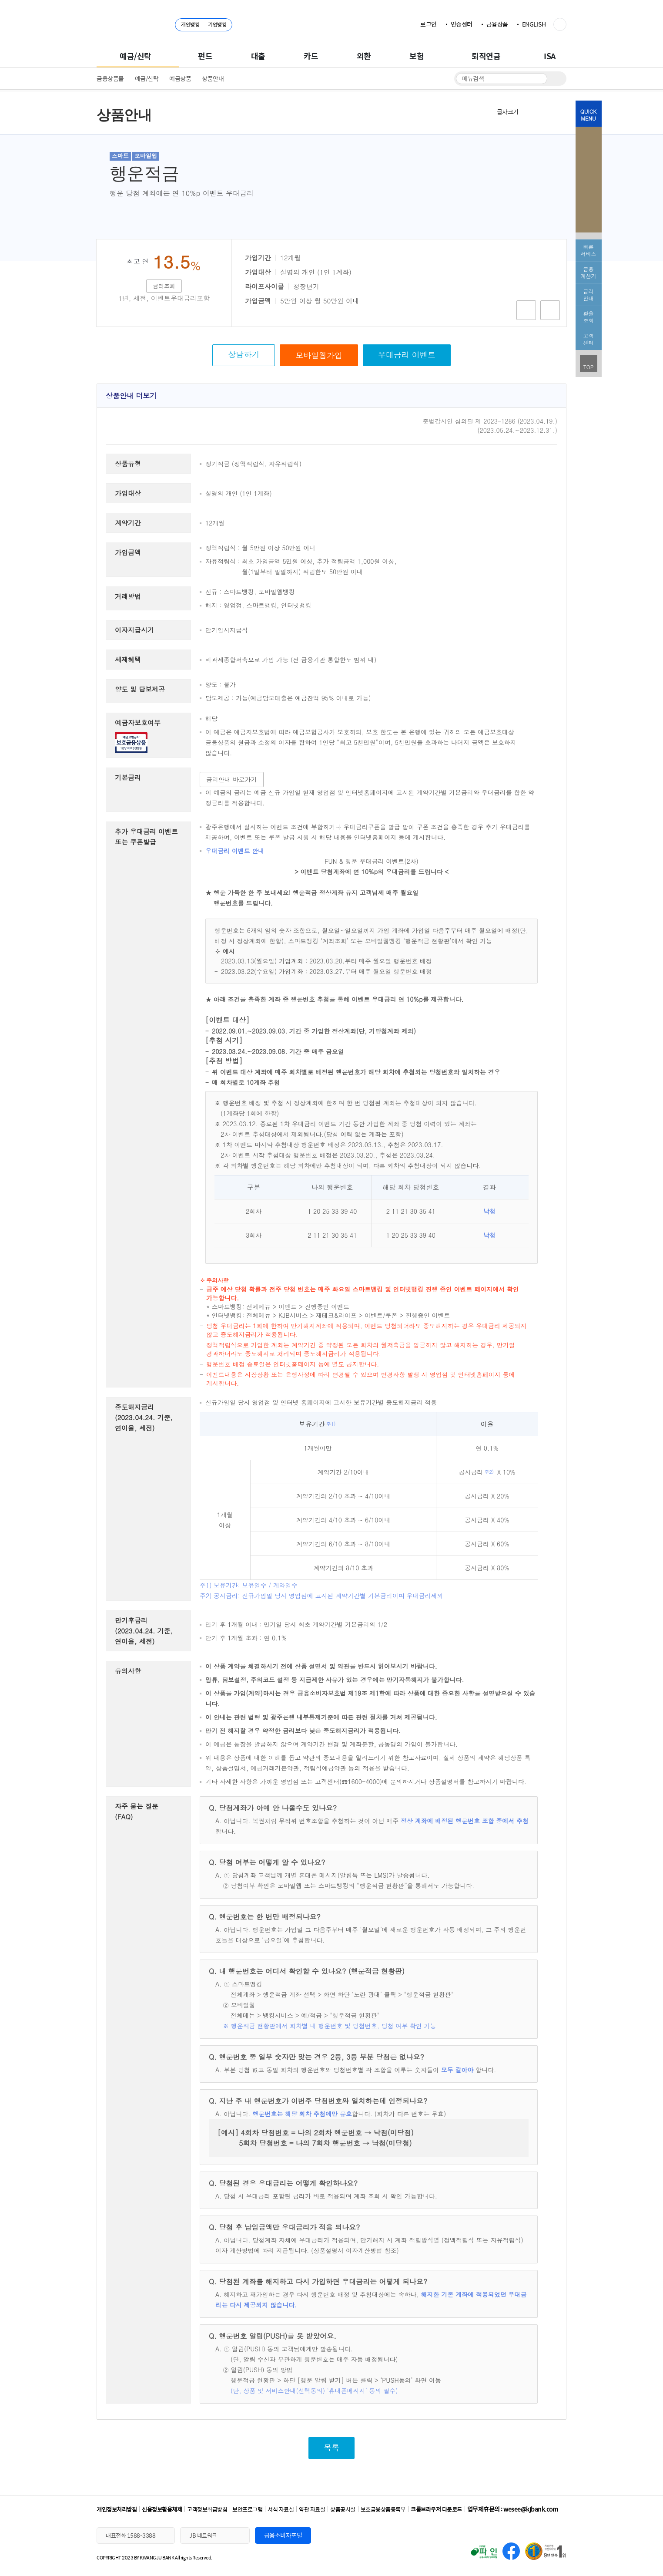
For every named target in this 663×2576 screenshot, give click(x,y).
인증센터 (461, 24)
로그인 (428, 24)
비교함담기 (550, 310)
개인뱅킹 (190, 24)
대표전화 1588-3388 (130, 2535)
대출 (258, 56)
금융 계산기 (588, 272)
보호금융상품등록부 (383, 2509)
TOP (588, 366)
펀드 (205, 56)
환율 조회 (588, 317)
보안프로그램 (247, 2509)
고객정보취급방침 (207, 2509)
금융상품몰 (110, 78)
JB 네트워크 (203, 2535)
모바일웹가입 (318, 355)
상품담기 (526, 310)
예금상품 (180, 78)
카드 (311, 56)
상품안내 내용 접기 (549, 395)
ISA (550, 56)
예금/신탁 (135, 56)
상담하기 (243, 354)
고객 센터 (588, 339)
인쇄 (559, 111)
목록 (331, 2447)
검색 (554, 78)
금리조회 (164, 286)
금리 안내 (588, 294)
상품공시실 (342, 2509)
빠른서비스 (588, 250)
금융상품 (497, 24)
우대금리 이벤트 (406, 354)
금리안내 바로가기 (231, 779)
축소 (545, 111)
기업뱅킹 (217, 24)
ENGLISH (534, 24)
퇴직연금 (486, 56)
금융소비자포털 (283, 2535)
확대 (529, 111)
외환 (364, 56)
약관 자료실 (312, 2509)
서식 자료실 (281, 2509)
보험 (416, 56)
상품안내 (213, 78)
